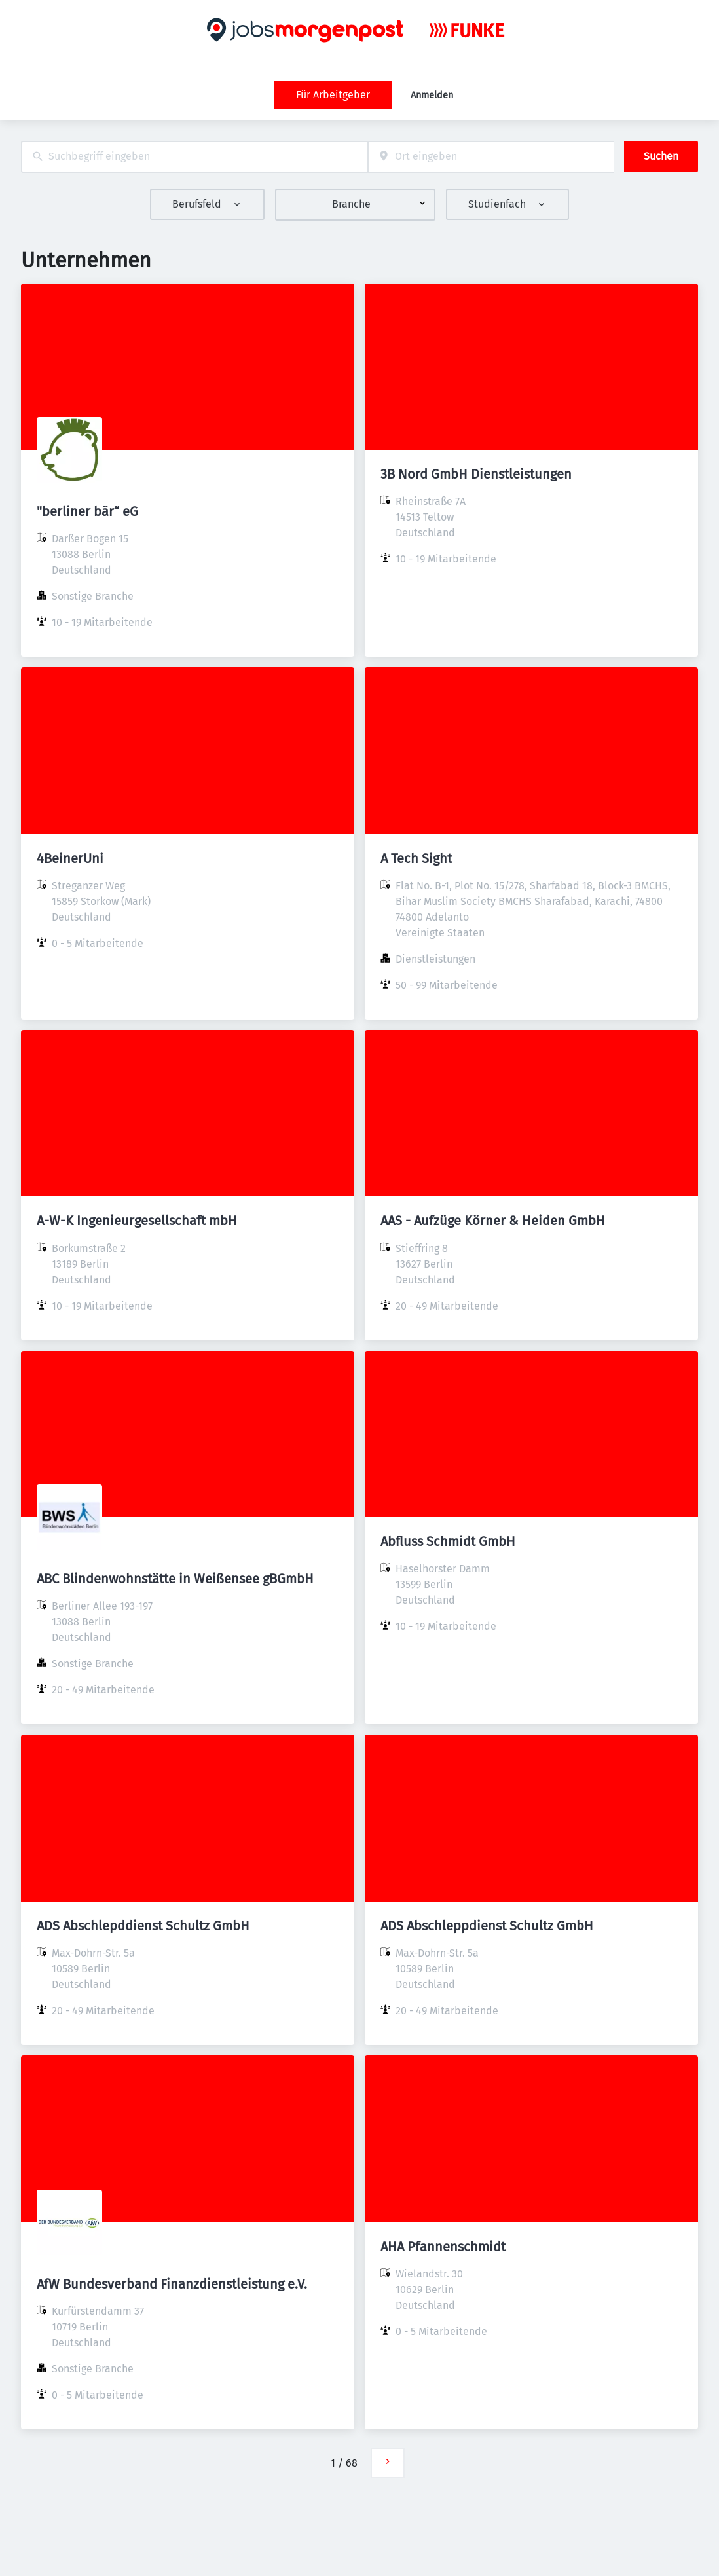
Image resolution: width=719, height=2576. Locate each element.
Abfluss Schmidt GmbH (447, 1541)
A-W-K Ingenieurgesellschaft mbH (137, 1220)
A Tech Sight (416, 858)
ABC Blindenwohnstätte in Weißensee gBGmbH (175, 1579)
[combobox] (194, 157)
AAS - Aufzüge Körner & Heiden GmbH (492, 1220)
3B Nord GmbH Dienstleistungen (476, 474)
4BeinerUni (70, 858)
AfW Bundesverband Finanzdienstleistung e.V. (172, 2284)
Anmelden (432, 95)
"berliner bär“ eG (87, 511)
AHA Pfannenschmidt (443, 2246)
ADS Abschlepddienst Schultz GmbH (143, 1926)
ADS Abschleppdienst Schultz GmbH (486, 1926)
